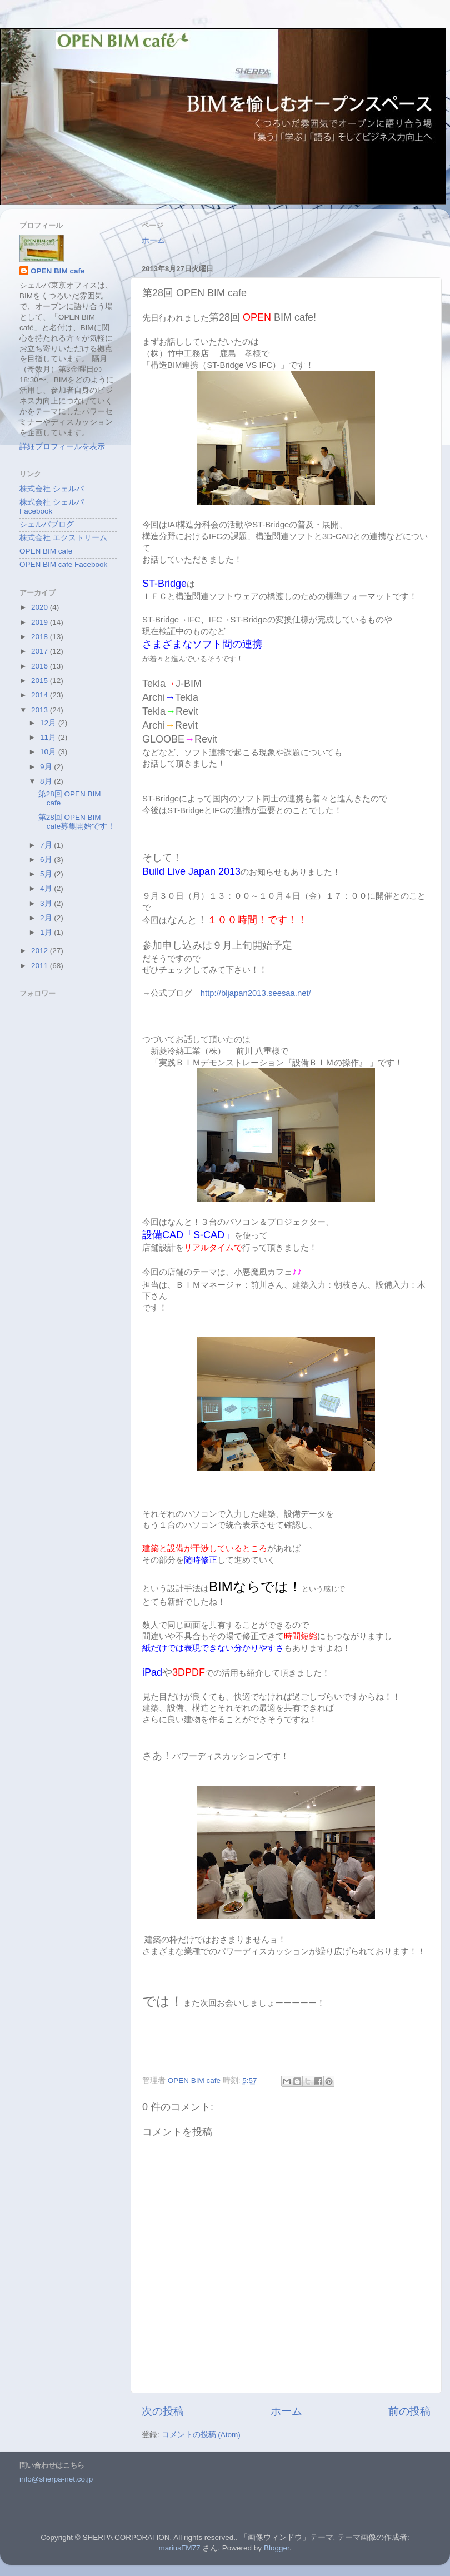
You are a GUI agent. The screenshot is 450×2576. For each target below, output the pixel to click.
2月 (47, 918)
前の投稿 (409, 2411)
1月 (47, 932)
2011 (40, 965)
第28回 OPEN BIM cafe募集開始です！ (77, 821)
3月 (47, 903)
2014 (40, 695)
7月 (47, 845)
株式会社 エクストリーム (63, 538)
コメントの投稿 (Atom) (201, 2434)
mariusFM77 (180, 2548)
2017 (40, 651)
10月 (49, 752)
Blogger (276, 2548)
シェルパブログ (46, 524)
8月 (47, 781)
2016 (40, 666)
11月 (49, 737)
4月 (47, 888)
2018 (40, 636)
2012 (40, 950)
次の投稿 (163, 2411)
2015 (40, 680)
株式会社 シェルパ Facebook (51, 506)
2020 (40, 607)
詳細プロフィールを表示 (62, 446)
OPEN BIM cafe (58, 271)
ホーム (153, 240)
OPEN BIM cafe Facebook (63, 564)
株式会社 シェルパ (51, 489)
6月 (47, 859)
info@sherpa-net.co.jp (56, 2479)
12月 (49, 723)
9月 (47, 767)
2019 (40, 622)
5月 (47, 874)
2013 (40, 710)
